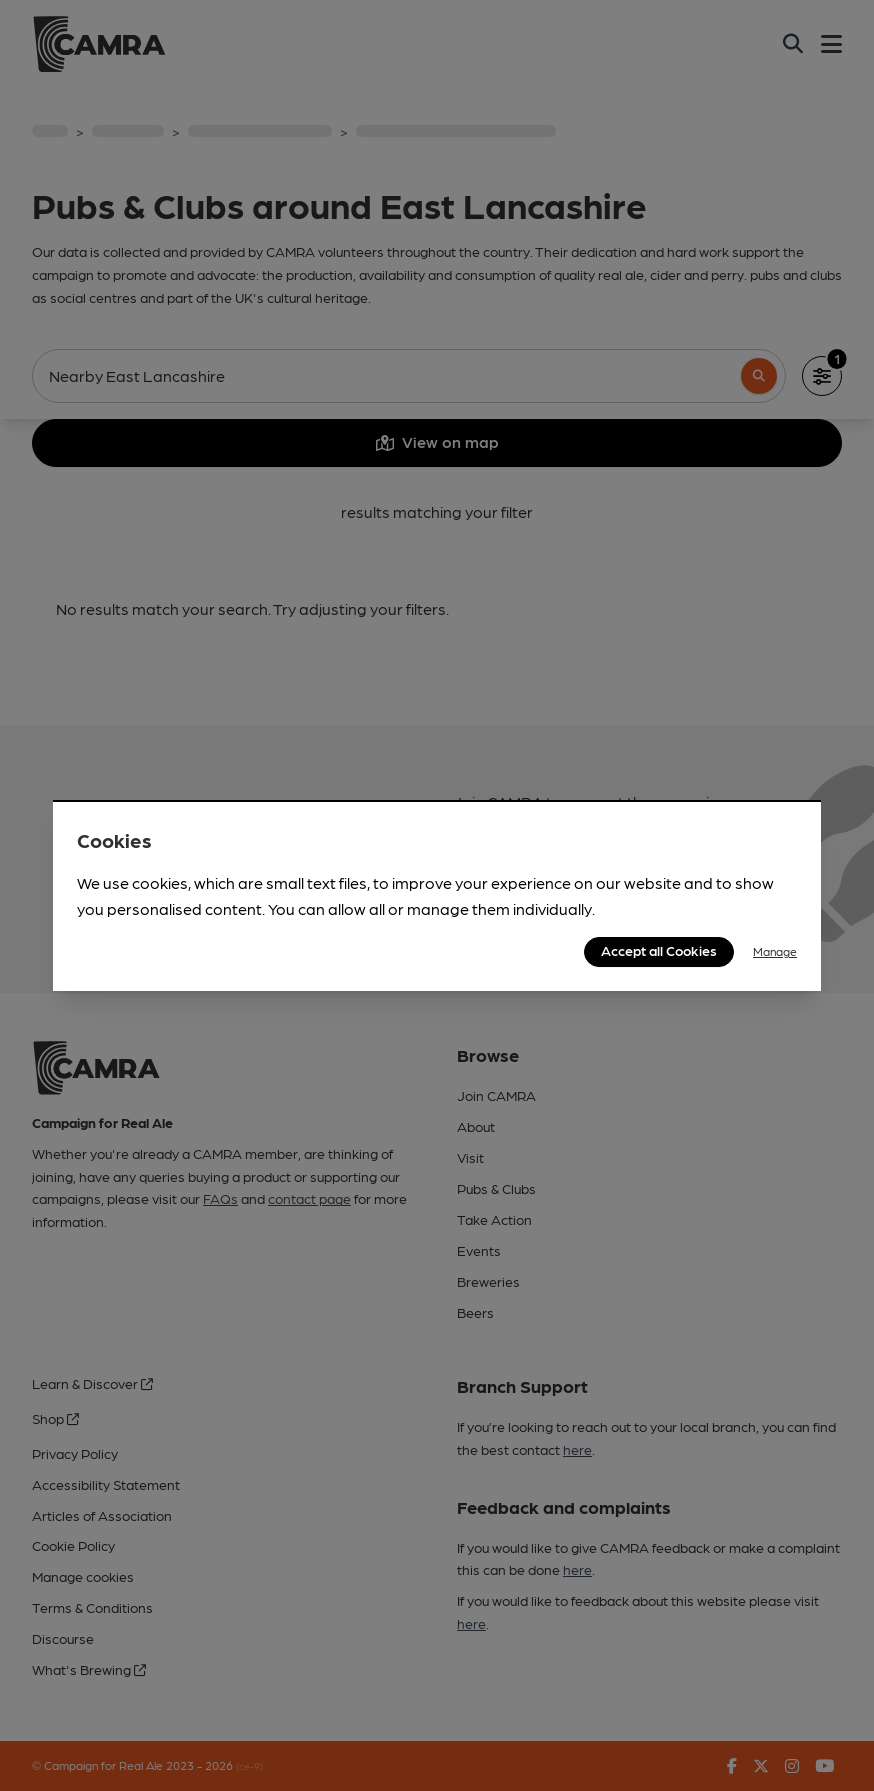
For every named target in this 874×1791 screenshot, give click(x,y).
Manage (775, 951)
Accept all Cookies (659, 950)
